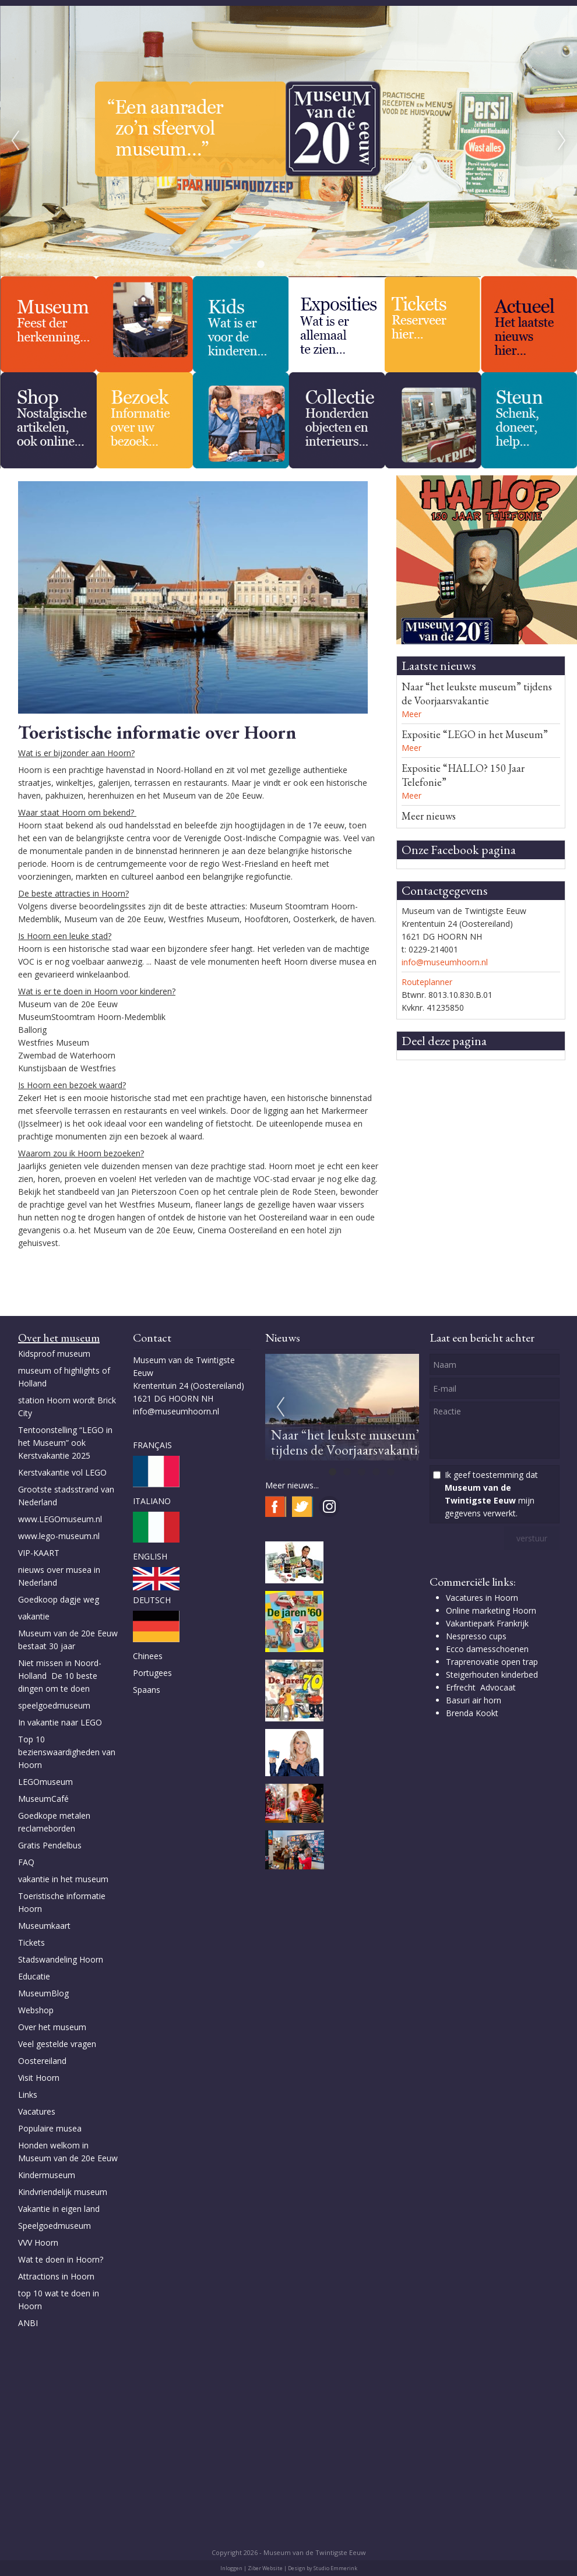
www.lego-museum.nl (59, 1535)
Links (29, 2094)
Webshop (36, 2010)
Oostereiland (42, 2060)
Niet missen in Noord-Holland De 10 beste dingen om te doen (59, 1675)
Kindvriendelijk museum (62, 2191)
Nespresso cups (476, 1636)
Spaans (146, 1689)
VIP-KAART (38, 1552)
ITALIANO (152, 1500)
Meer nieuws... (292, 1485)
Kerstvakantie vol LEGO (62, 1472)
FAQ (26, 1862)
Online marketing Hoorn (491, 1610)
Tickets (31, 1942)
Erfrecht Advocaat (481, 1687)
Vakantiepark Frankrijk (487, 1623)
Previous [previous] (15, 141)
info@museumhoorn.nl (445, 962)
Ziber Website (265, 2568)
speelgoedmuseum (54, 1705)
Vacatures (36, 2111)
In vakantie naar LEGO (60, 1722)
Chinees (148, 1655)
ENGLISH (150, 1556)
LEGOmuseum (45, 1781)
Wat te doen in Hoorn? (60, 2259)
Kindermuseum (46, 2174)
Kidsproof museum (54, 1353)
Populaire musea (50, 2128)
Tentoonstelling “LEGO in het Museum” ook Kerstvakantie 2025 (65, 1442)
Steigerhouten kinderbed (492, 1674)
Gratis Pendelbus (50, 1845)
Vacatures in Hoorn (482, 1597)
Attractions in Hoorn (56, 2276)
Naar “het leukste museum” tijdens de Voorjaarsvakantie (477, 693)
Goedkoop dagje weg (58, 1599)
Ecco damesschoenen (487, 1648)
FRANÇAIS (152, 1445)
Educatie (34, 1976)
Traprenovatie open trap (492, 1661)
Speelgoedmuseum (54, 2225)
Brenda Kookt (472, 1712)
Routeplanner (427, 981)
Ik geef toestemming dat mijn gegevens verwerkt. (491, 1494)
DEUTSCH (152, 1599)
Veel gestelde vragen (57, 2043)
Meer (411, 713)
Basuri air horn (473, 1700)
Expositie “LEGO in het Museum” (475, 734)
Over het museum (52, 2026)
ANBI (28, 2322)
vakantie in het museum (63, 1879)
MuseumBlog (43, 1993)
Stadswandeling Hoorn (60, 1959)
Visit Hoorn (38, 2077)
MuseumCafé (43, 1798)
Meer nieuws (429, 816)
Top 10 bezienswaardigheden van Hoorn (66, 1752)
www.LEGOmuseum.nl (60, 1519)
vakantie (34, 1616)
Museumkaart (44, 1925)
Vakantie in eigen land (59, 2208)
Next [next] (562, 141)
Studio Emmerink (335, 2568)
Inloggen (231, 2568)
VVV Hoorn (38, 2242)
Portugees (152, 1672)
